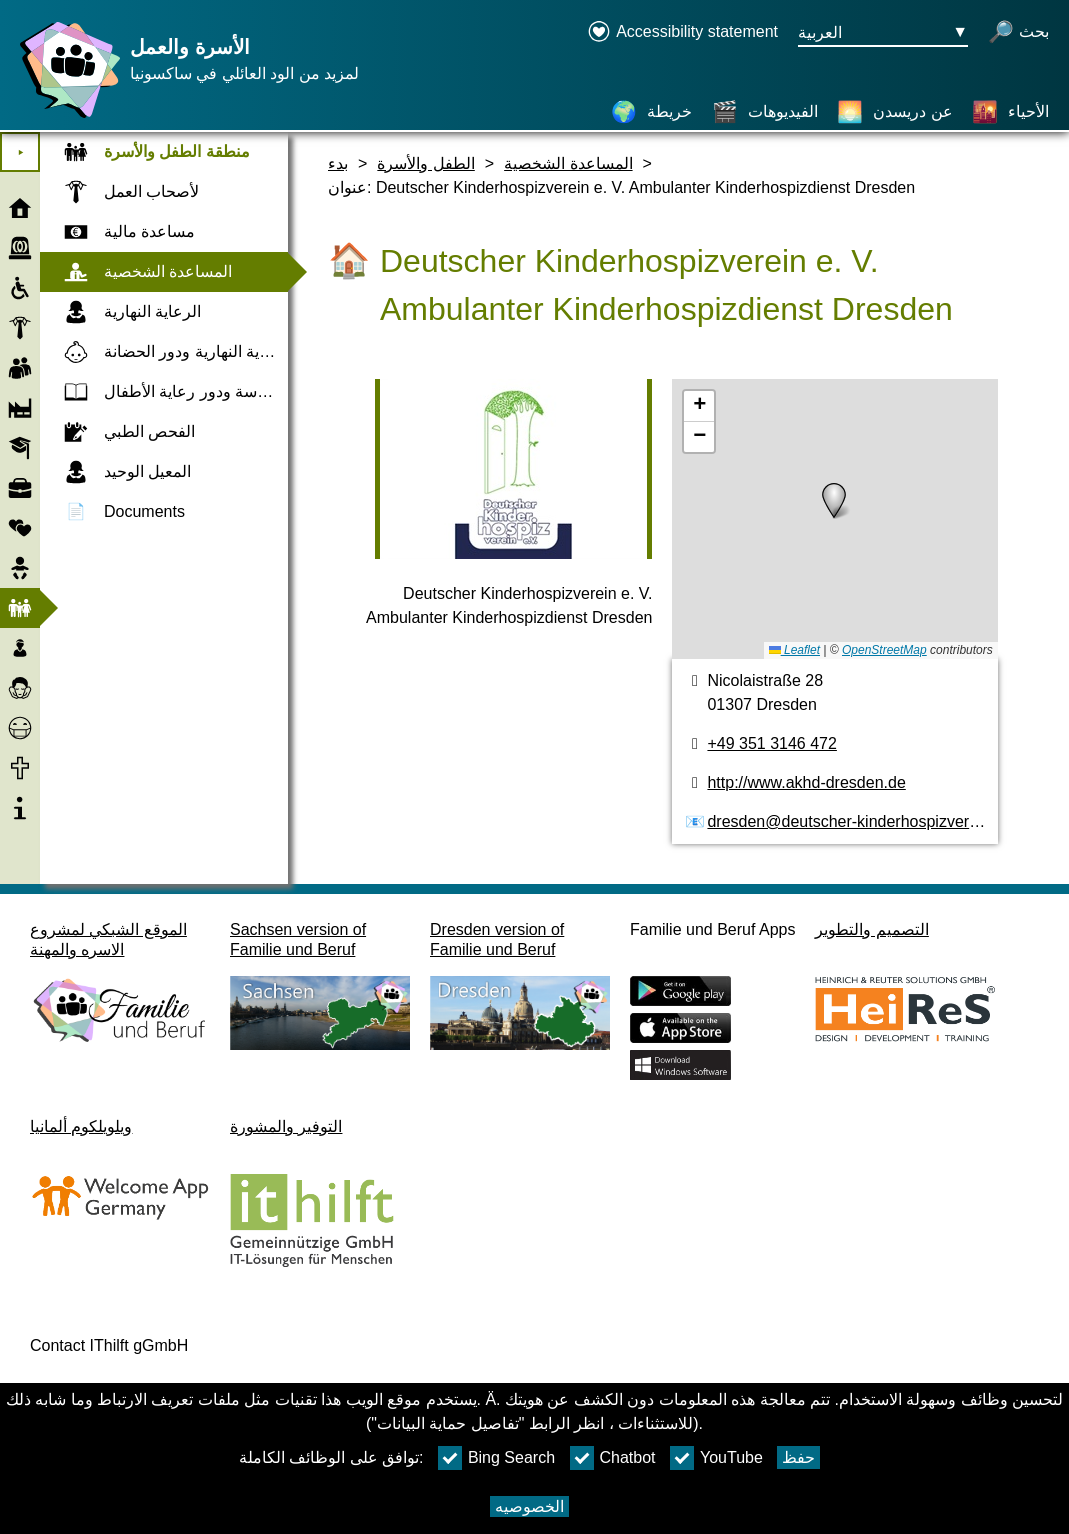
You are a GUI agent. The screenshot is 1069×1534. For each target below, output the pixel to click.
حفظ (798, 1457)
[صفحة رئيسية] (65, 117)
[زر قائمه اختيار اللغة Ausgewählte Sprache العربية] (883, 33)
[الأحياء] (1010, 112)
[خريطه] (834, 519)
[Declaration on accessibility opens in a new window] (682, 33)
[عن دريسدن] (894, 112)
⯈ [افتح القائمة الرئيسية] (20, 152)
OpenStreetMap (884, 650)
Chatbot (613, 1458)
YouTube (716, 1458)
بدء (338, 163)
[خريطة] (651, 112)
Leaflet (794, 650)
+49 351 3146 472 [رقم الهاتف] (771, 743)
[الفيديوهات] (765, 112)
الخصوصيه (529, 1506)
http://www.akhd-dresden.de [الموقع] (806, 782)
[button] (834, 501)
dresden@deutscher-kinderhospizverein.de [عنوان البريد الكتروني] (859, 821)
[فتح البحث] (1018, 33)
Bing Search (496, 1458)
